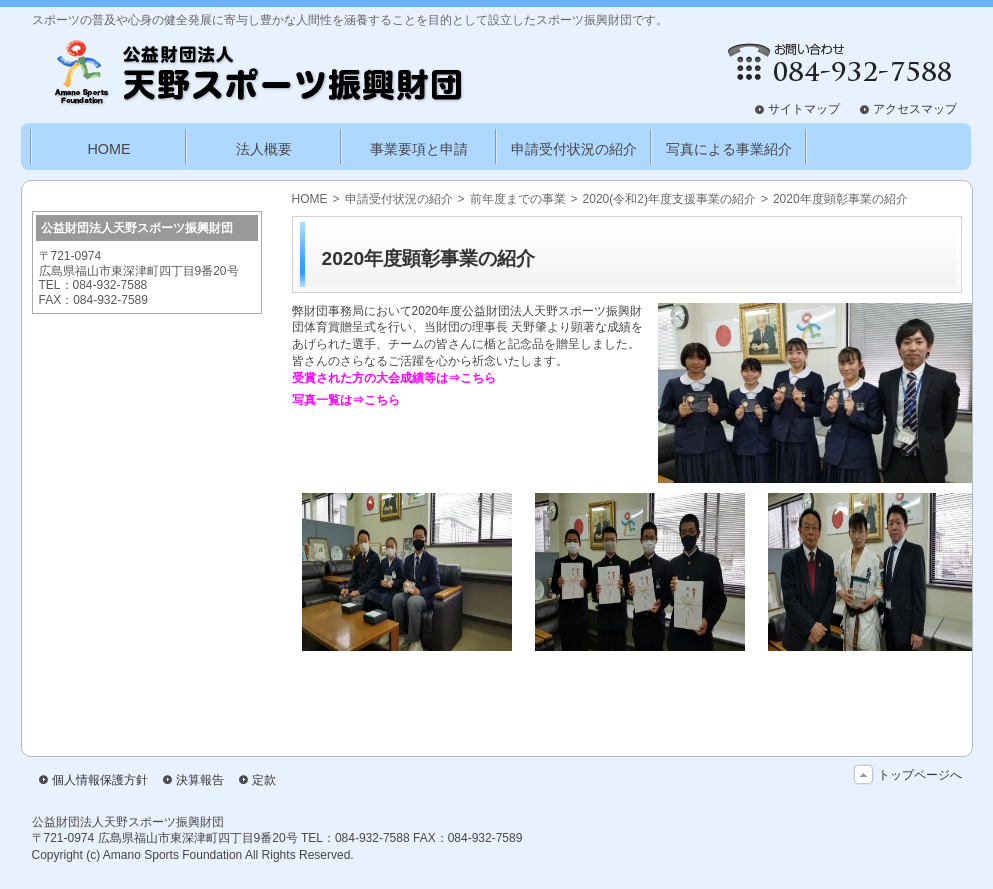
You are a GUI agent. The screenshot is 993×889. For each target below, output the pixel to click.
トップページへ (920, 775)
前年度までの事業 (518, 199)
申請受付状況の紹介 (399, 199)
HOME (310, 199)
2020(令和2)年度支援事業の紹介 (669, 199)
